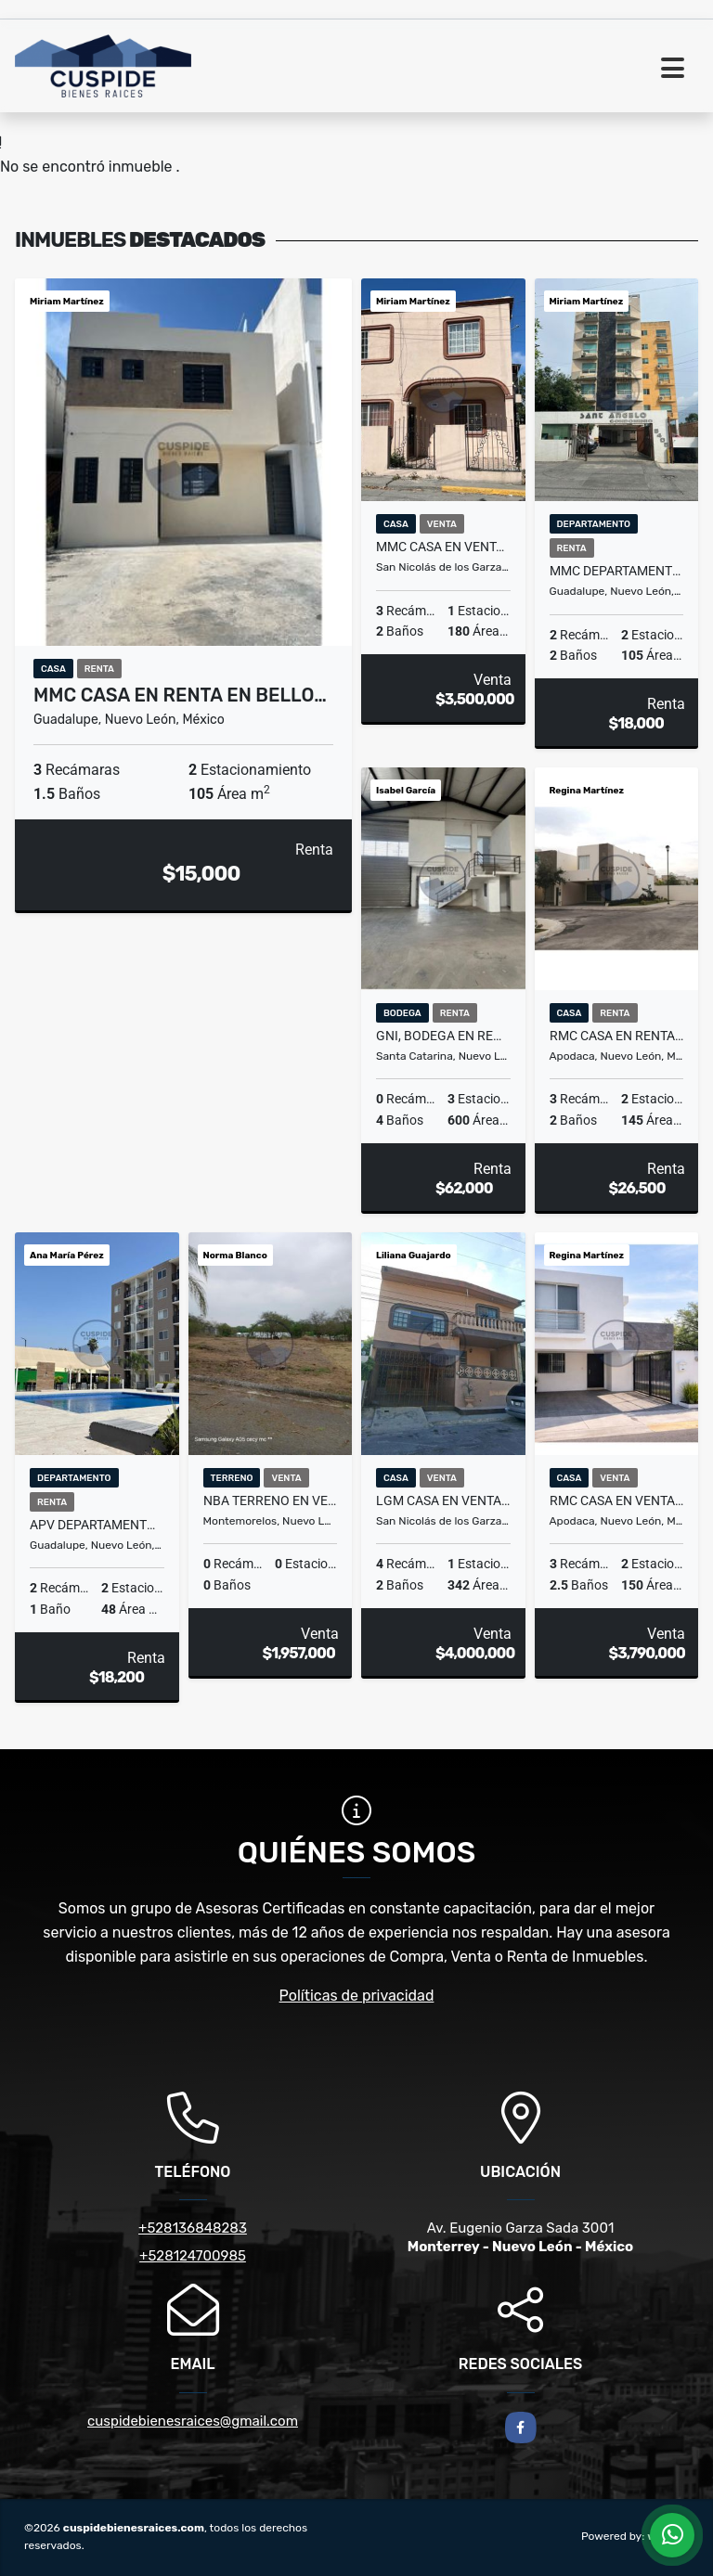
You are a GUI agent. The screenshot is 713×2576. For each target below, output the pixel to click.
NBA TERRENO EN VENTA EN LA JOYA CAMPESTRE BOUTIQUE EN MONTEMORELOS (270, 1500)
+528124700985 (192, 2256)
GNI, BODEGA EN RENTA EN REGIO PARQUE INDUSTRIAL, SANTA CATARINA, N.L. (443, 1035)
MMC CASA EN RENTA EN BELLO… (180, 695)
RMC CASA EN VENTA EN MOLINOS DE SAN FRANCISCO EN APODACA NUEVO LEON (617, 1500)
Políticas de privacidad (356, 1995)
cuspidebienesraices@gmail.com (192, 2421)
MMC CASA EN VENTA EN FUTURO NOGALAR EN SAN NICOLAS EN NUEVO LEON (443, 546)
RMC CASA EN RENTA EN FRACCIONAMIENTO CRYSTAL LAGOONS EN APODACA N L (617, 1035)
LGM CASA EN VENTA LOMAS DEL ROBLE (443, 1500)
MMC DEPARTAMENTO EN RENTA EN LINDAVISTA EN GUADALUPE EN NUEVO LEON (617, 570)
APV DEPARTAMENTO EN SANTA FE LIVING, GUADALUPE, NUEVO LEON (97, 1524)
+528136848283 (192, 2228)
